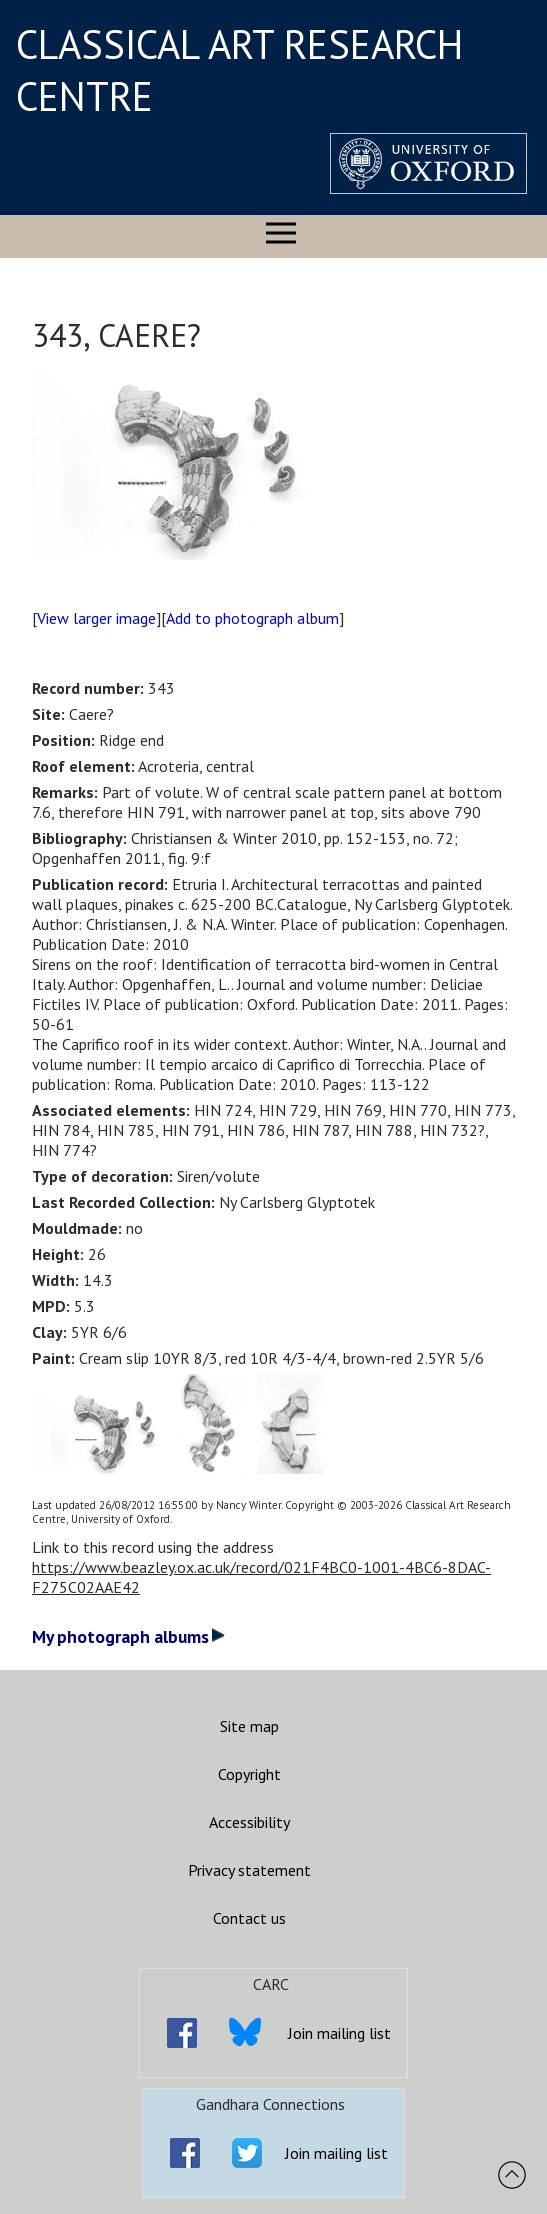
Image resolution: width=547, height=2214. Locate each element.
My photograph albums (128, 1636)
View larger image (96, 618)
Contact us (249, 1918)
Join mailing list (339, 2033)
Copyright (249, 1774)
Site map (249, 1726)
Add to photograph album (252, 618)
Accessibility (249, 1822)
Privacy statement (249, 1870)
